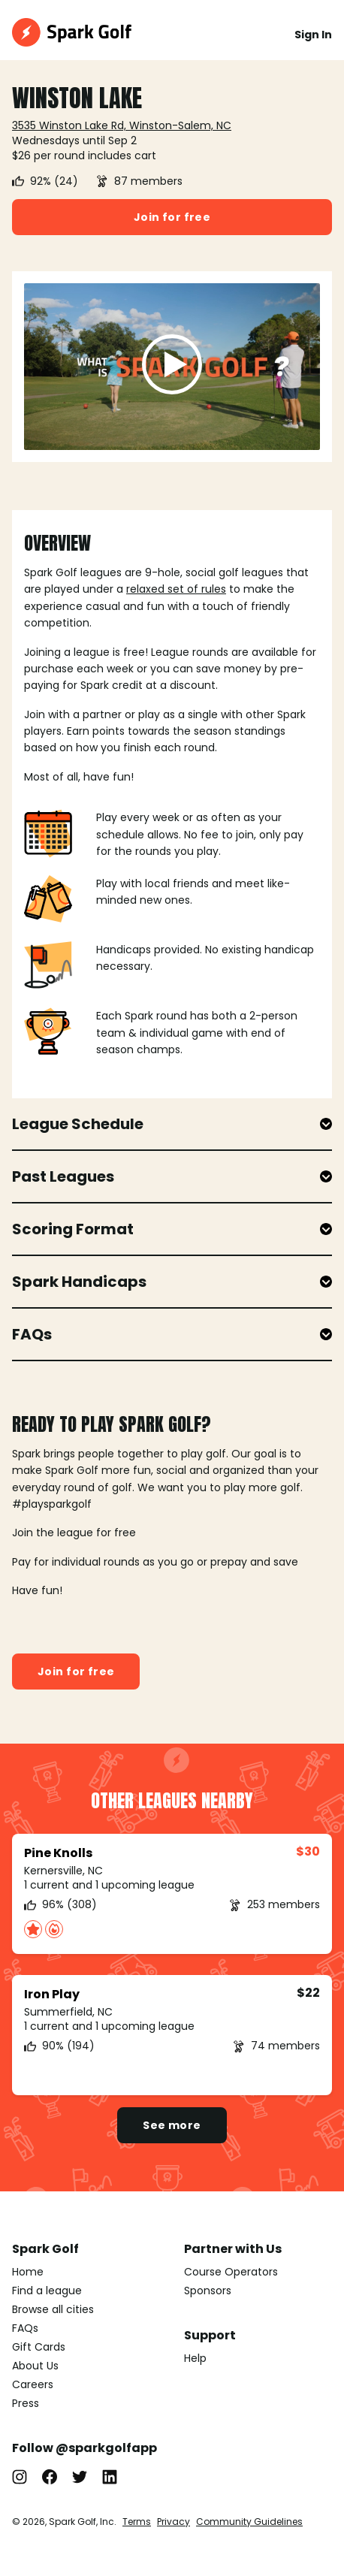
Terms (136, 2521)
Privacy (173, 2521)
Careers (32, 2384)
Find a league (47, 2290)
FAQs (25, 2328)
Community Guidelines (249, 2521)
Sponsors (207, 2290)
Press (25, 2403)
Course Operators (231, 2271)
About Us (35, 2365)
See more (172, 2125)
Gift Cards (38, 2346)
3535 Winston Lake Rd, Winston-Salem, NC (121, 125)
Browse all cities (53, 2309)
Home (28, 2271)
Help (195, 2358)
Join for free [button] (172, 217)
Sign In (313, 34)
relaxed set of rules (176, 588)
